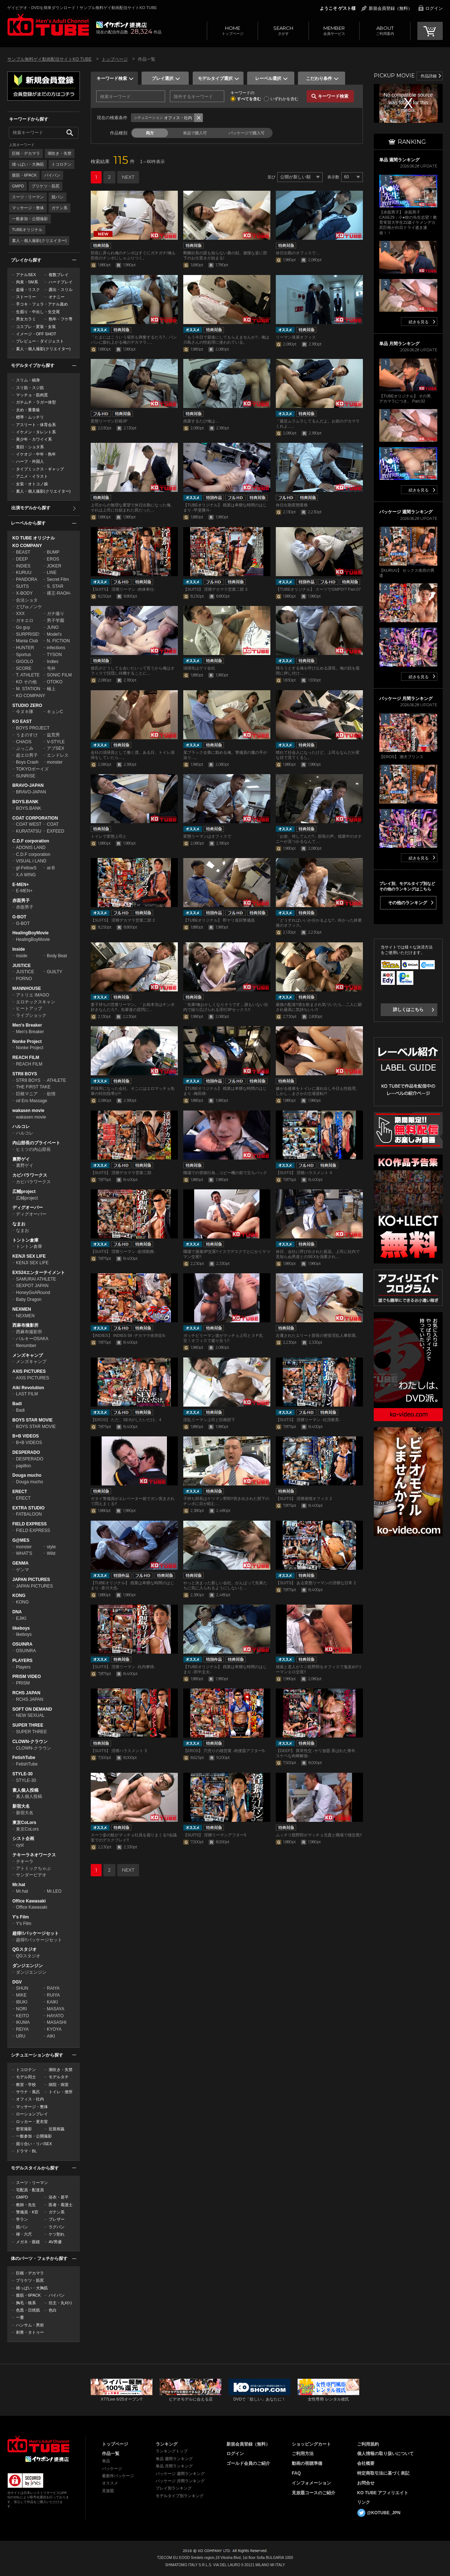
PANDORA (26, 579)
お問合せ (366, 2483)
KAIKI (52, 2002)
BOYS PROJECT (33, 728)
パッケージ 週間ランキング (180, 2473)
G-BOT (19, 916)
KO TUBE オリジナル (33, 538)
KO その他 (26, 681)
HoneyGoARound (33, 1292)
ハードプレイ (61, 282)
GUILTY (54, 971)
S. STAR (55, 586)
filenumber (26, 1345)
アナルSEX (26, 274)
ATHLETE (56, 1080)
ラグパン (57, 2227)
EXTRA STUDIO (28, 1508)
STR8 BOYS (24, 1073)
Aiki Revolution (28, 1387)
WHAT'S (24, 1553)
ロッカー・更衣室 (32, 2121)
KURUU (24, 572)
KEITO (22, 2015)
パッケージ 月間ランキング (180, 2481)
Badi (17, 1403)
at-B (51, 867)
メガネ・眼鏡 (28, 2242)
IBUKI (21, 2002)
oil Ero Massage (31, 1100)
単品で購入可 (195, 133)
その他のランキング (407, 902)
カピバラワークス (29, 1175)
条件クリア (198, 117)
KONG (18, 1595)
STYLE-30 (22, 1773)
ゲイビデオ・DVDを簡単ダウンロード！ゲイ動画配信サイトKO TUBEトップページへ (38, 2444)
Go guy (23, 627)
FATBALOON (29, 1514)
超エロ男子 (27, 755)
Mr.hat (18, 1884)
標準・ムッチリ (30, 417)
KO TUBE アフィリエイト (382, 2492)
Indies (52, 661)
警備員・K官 (27, 2212)
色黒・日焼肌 (28, 2310)
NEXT (128, 177)
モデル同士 (26, 2077)
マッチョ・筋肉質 (32, 395)
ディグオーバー (27, 1207)
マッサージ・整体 (28, 208)
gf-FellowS (26, 867)
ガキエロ (24, 620)
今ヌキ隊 (24, 711)
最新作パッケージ (118, 2476)
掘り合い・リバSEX (34, 2144)
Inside (18, 949)
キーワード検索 (112, 78)
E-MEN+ (20, 884)
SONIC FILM (59, 675)
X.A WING (26, 874)
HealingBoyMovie (30, 932)
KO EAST (22, 721)
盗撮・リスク (28, 289)
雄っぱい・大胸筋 (28, 164)
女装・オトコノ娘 (32, 484)
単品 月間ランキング (174, 2466)
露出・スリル (61, 289)
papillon (23, 1465)
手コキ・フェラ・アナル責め (42, 304)
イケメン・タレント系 (36, 432)
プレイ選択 (162, 78)
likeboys (21, 1628)
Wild (51, 1553)
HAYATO (55, 2015)
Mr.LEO (54, 1891)
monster (54, 762)
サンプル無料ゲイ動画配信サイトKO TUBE (49, 59)
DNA (17, 1611)
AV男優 (55, 2242)
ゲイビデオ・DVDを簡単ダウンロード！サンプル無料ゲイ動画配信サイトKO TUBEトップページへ (48, 25)
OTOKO (54, 681)
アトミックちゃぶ (33, 1868)
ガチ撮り (55, 613)
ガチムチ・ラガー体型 (36, 402)
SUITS (22, 586)
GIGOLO (24, 661)
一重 (20, 2317)
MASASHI (56, 2022)
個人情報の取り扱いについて (385, 2453)
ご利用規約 (368, 2444)
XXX (20, 613)
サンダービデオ (31, 1874)
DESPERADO (26, 1452)
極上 (51, 688)
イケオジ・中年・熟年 (36, 454)
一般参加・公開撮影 (30, 219)
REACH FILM (25, 1057)
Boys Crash (27, 762)
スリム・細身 (28, 380)
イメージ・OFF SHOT (36, 334)
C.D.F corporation (30, 841)
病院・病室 (59, 2084)
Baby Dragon (28, 1299)
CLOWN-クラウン (30, 1741)
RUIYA (53, 1995)
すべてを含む (249, 99)
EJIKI (21, 1618)
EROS (53, 559)
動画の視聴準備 (307, 2463)
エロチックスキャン (35, 1001)
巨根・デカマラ (26, 153)
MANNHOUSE (26, 988)
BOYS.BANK (25, 801)
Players (23, 1667)
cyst (20, 1845)
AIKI (51, 2036)
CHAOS (24, 741)
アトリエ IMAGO (32, 995)
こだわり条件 (319, 78)
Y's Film (20, 1917)
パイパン (52, 175)
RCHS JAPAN (26, 1692)
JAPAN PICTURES (31, 1579)
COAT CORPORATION (35, 818)
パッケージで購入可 (247, 133)
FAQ (296, 2473)
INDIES (23, 566)
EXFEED (55, 831)
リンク (363, 2502)
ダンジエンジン (27, 1965)
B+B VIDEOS (25, 1436)
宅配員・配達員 (30, 2190)
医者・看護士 (61, 2205)
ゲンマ (22, 1569)
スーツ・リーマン (28, 197)
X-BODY (24, 593)
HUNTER (25, 647)
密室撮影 (24, 2129)
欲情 (51, 1093)
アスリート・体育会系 (36, 424)
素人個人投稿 (25, 1790)
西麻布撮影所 (25, 1325)
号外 (51, 668)
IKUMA (23, 2022)
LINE (52, 572)
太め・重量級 (28, 410)
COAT (52, 824)
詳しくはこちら (408, 1009)
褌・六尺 (24, 2234)
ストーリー (26, 297)
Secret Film (58, 579)
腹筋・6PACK (24, 175)
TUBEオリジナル (27, 229)
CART (430, 31)
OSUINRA (22, 1644)
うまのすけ (27, 734)
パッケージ (112, 2468)
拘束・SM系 (27, 282)
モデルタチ (59, 2077)
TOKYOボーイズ (32, 769)
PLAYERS (22, 1660)
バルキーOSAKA (32, 1338)
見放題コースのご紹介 (313, 2492)
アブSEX (55, 748)
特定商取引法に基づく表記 (383, 2473)
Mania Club (27, 640)
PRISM (23, 1683)
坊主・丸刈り (61, 2303)
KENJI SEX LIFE (29, 1256)
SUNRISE (25, 776)
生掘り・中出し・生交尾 (38, 312)
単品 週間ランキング (174, 2458)
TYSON (54, 654)
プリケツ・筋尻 (46, 186)
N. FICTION (58, 640)
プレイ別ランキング (174, 2488)
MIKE (21, 1995)
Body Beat (57, 955)
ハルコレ (21, 1126)
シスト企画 (23, 1838)
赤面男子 (21, 900)
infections (56, 647)
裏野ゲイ (21, 1159)
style (51, 1546)
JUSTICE (21, 965)
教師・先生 (26, 2205)
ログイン (434, 8)
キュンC (55, 711)
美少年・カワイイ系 (34, 439)
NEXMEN (21, 1309)
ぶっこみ (24, 748)
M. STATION (28, 688)
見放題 (108, 2490)
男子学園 (55, 620)
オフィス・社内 (30, 2099)
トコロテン (61, 164)
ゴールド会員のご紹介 (248, 2463)
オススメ (110, 2483)
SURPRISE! (28, 634)
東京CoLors (24, 1822)
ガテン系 (60, 208)
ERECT (19, 1491)
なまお (18, 1223)
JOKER (54, 566)
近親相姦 (57, 2129)
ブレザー (57, 2219)
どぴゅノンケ (29, 606)
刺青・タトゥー (30, 2332)
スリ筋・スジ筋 (30, 387)
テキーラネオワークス (34, 1854)
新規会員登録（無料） (390, 8)
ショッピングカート (311, 2444)
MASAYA (55, 2008)
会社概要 (366, 2463)
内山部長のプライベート (36, 1142)
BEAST (23, 552)
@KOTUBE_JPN (383, 2512)
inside (21, 955)
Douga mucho (26, 1475)
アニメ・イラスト (32, 476)
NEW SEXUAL (30, 1715)
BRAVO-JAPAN (28, 785)
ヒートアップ (29, 1008)
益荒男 (53, 734)
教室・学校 (26, 2084)
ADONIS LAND (30, 847)
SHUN (22, 1988)
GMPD (18, 186)
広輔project (24, 1191)
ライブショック (31, 1015)
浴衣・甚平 (59, 2197)
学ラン (22, 2219)
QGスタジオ (24, 1949)
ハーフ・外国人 (30, 461)
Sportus (23, 654)
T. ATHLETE (28, 675)
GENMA (20, 1563)
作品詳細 (429, 76)
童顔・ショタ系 (30, 447)
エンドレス (58, 755)
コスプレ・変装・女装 (36, 326)
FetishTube (23, 1757)
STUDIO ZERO (27, 705)
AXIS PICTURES (29, 1371)
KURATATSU (28, 831)
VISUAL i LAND (31, 861)
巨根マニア (27, 1093)
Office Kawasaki (29, 1901)
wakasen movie (28, 1110)
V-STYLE (56, 741)
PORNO (24, 978)
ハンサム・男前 (30, 2325)
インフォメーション (311, 2483)
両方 (150, 133)
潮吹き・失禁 (59, 153)
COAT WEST (28, 824)
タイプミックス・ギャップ (40, 469)
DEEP (22, 559)
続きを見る (419, 322)
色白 (53, 2310)
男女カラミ (26, 319)
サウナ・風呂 (28, 2092)
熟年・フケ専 (61, 319)
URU (20, 2036)
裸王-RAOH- (59, 593)
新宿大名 (21, 1806)
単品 (106, 2461)
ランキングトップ (172, 2451)
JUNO (53, 627)
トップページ (232, 30)
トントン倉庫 (25, 1240)
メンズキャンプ (27, 1355)
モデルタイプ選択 (215, 78)
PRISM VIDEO (26, 1676)
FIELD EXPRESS (29, 1523)
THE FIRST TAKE (33, 1086)
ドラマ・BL (26, 2151)
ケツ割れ (57, 2234)
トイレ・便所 (61, 2092)
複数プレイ (59, 274)
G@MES (20, 1540)
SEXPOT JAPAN (32, 1285)
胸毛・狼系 (26, 2303)
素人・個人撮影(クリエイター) (39, 240)
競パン (58, 197)
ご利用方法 (303, 2453)
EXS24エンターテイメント (38, 1272)
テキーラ (24, 1861)
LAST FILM (27, 1393)
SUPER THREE (27, 1725)
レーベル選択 (268, 78)
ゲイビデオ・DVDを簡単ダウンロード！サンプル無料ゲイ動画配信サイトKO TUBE (82, 7)
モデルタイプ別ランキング (180, 2496)
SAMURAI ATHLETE (36, 1279)
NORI (21, 2008)
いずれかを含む (284, 99)
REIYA (22, 2029)
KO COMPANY (27, 545)
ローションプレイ (32, 2114)
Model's (54, 634)
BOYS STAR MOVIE (32, 1420)
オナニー (57, 297)
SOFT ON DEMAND (32, 1709)
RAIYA (53, 1988)
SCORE (24, 668)
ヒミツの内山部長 (33, 1149)
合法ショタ (27, 600)
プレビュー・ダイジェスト (40, 341)
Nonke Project (27, 1041)
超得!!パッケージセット (35, 1933)
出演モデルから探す (30, 507)
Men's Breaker (27, 1025)
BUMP (53, 552)
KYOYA (54, 2029)
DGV (17, 1982)
